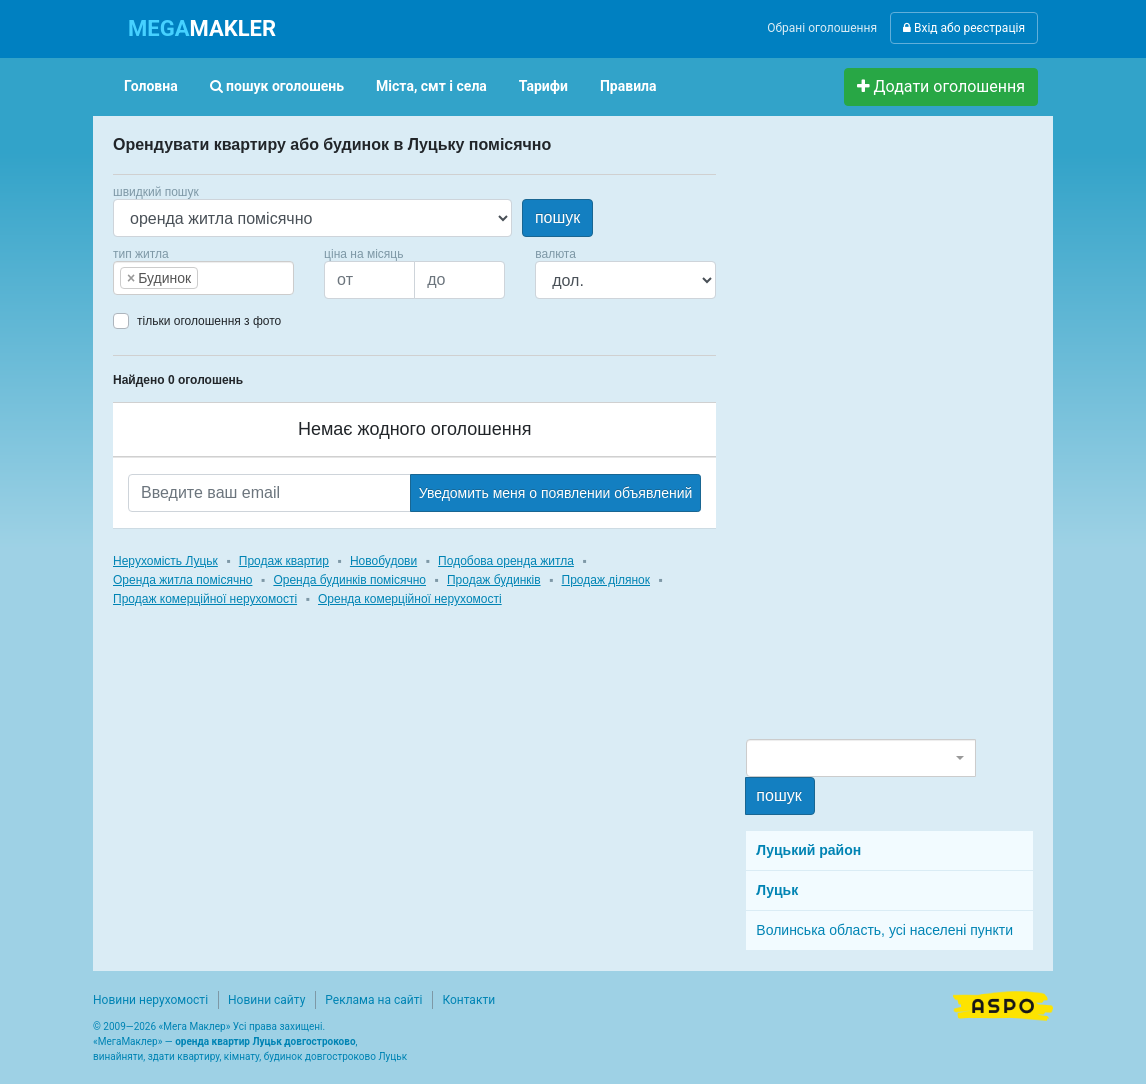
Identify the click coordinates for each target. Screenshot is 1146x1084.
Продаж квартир (284, 561)
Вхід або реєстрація (964, 28)
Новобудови (383, 561)
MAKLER (202, 28)
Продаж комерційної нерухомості (205, 599)
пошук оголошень (277, 86)
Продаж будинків (494, 580)
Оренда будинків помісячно (349, 580)
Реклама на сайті (373, 1000)
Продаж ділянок (606, 580)
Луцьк (777, 890)
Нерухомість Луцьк (165, 561)
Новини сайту (266, 1000)
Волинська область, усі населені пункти (884, 930)
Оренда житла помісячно (182, 580)
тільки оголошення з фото (209, 321)
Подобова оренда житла (506, 561)
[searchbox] (233, 278)
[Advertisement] (896, 436)
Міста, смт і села (431, 86)
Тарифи (543, 86)
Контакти (468, 1000)
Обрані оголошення (822, 28)
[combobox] (203, 278)
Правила (628, 86)
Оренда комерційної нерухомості (410, 599)
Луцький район (808, 850)
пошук (557, 217)
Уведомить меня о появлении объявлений (556, 493)
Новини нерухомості (150, 1000)
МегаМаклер (128, 1041)
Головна (151, 86)
